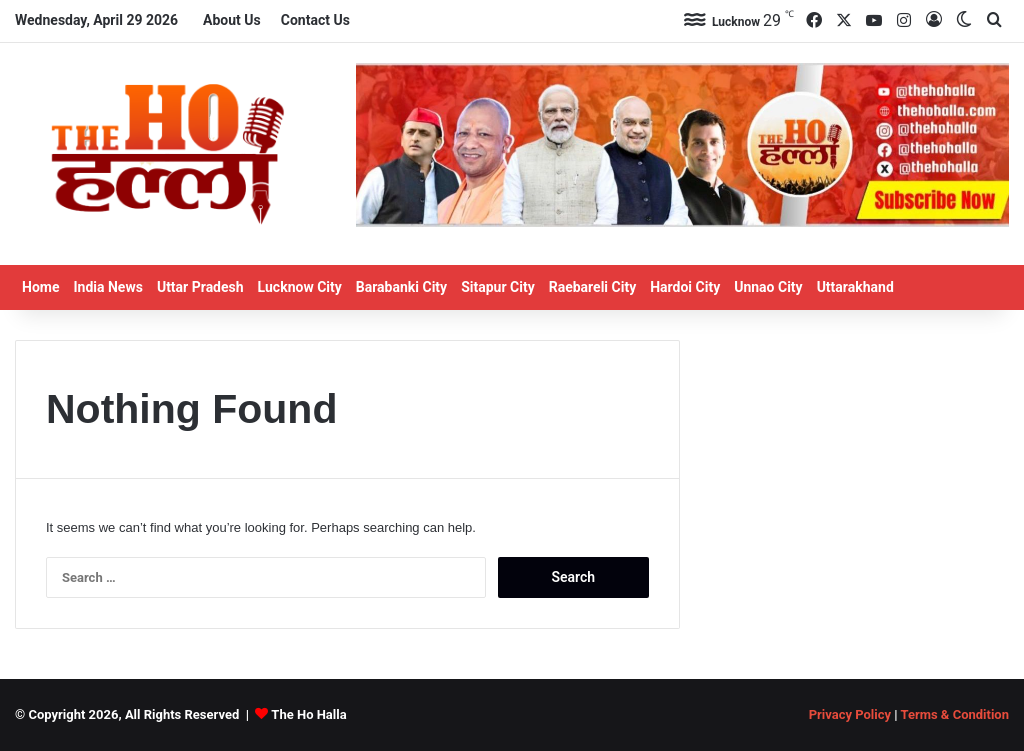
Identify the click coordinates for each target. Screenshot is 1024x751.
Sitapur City (498, 287)
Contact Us (315, 20)
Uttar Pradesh (200, 287)
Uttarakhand (855, 287)
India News (107, 287)
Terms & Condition (954, 714)
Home (40, 287)
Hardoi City (685, 287)
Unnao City (768, 287)
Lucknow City (300, 287)
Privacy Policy (850, 714)
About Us (232, 20)
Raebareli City (593, 287)
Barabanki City (401, 287)
